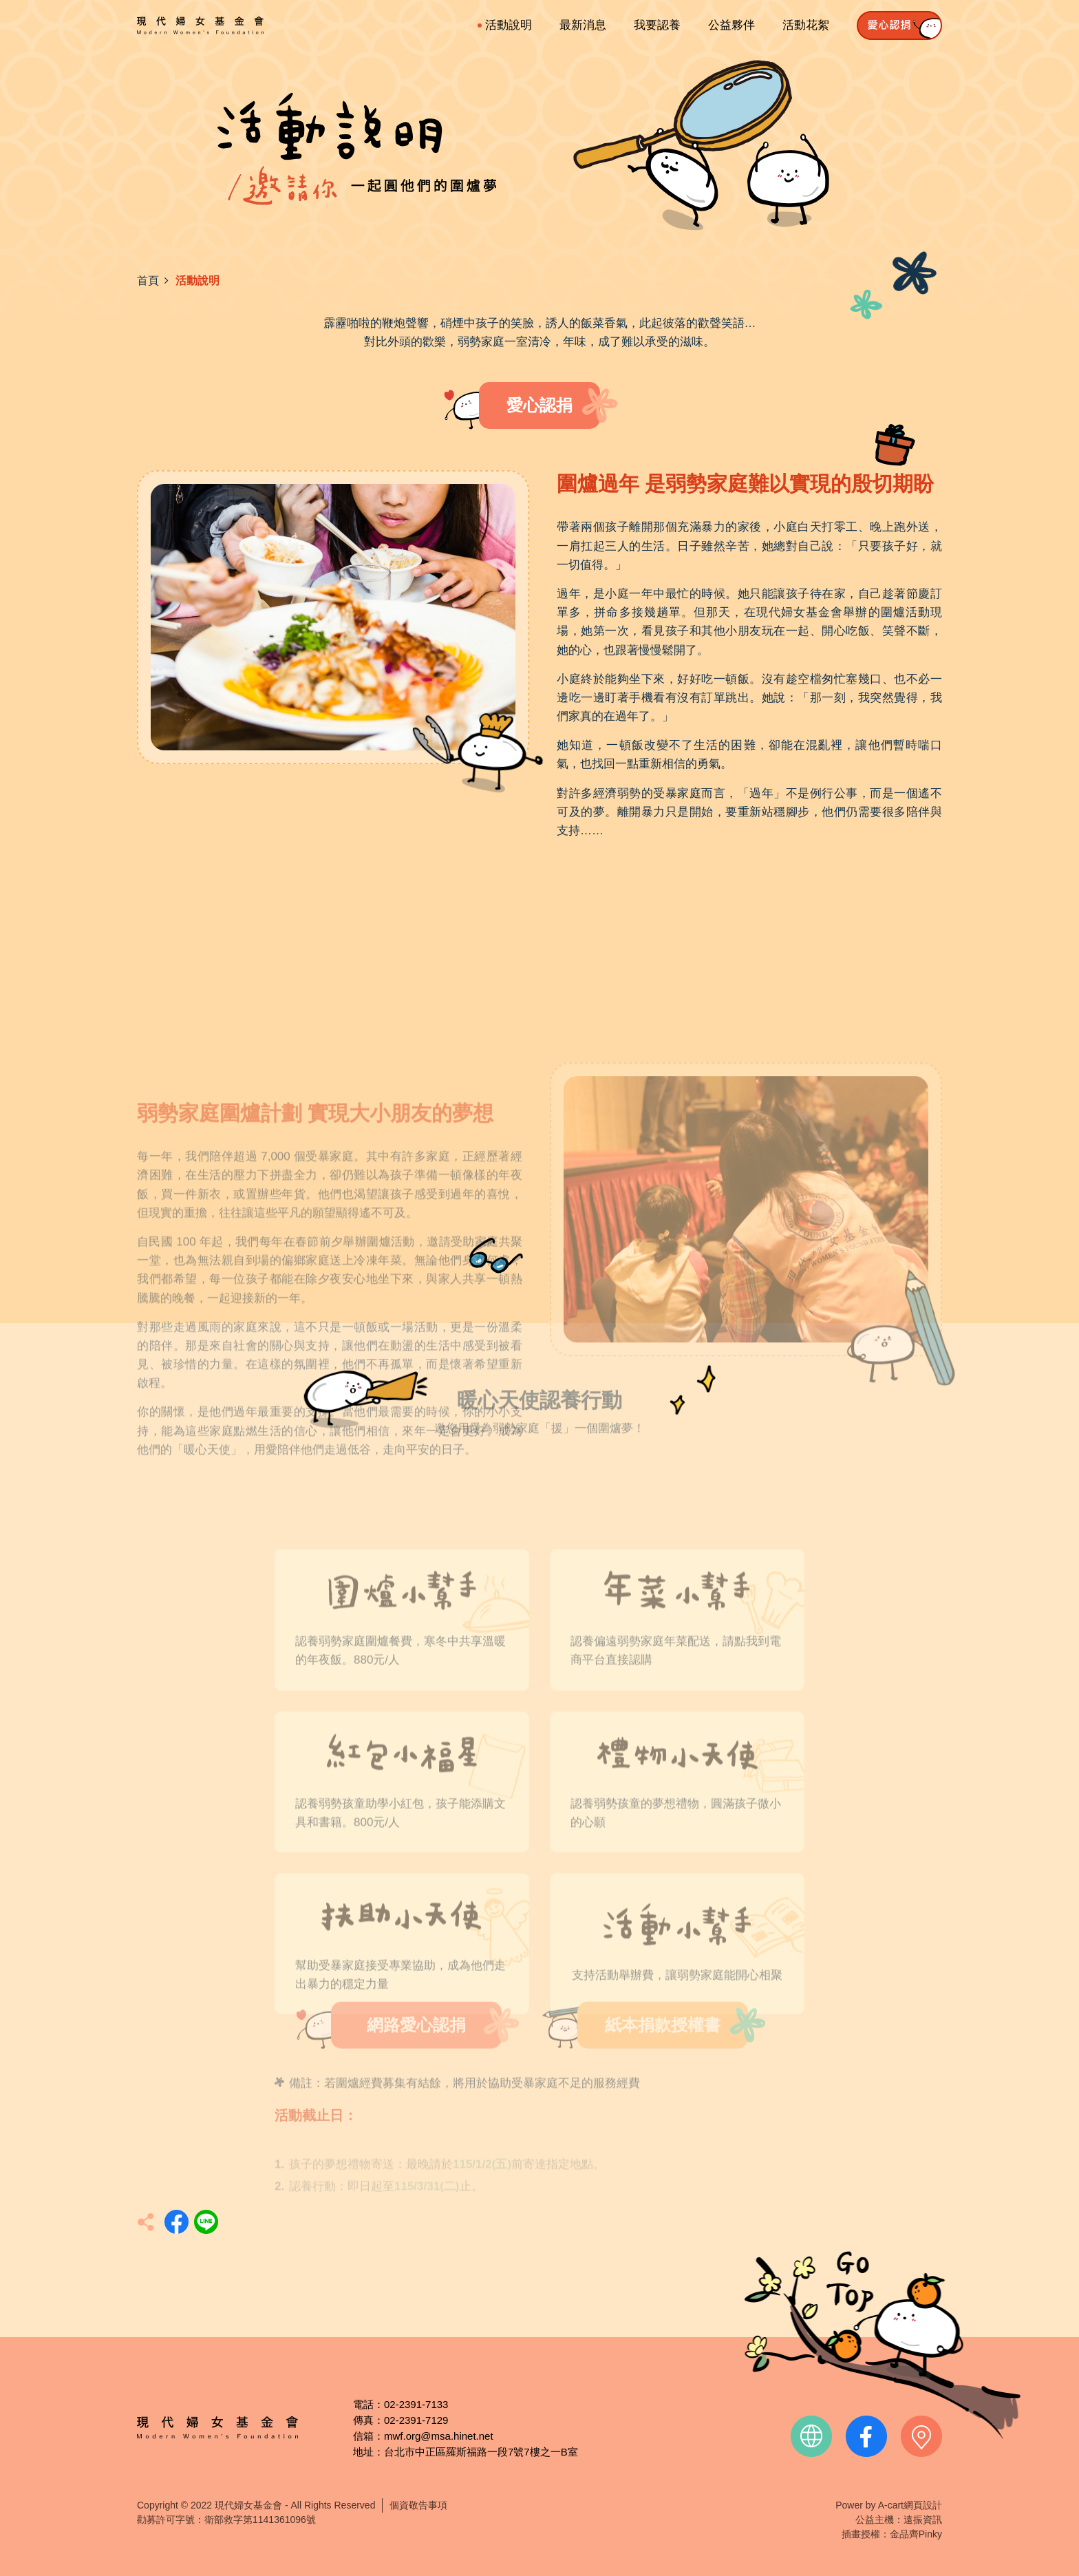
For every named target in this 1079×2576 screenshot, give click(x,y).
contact (921, 2436)
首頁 (148, 280)
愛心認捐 (539, 405)
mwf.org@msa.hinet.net (438, 2436)
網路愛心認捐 (416, 2043)
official (811, 2436)
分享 (176, 2222)
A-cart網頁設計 (910, 2505)
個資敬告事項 (418, 2505)
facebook (866, 2436)
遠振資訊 (923, 2519)
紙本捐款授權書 (662, 2043)
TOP (882, 2345)
